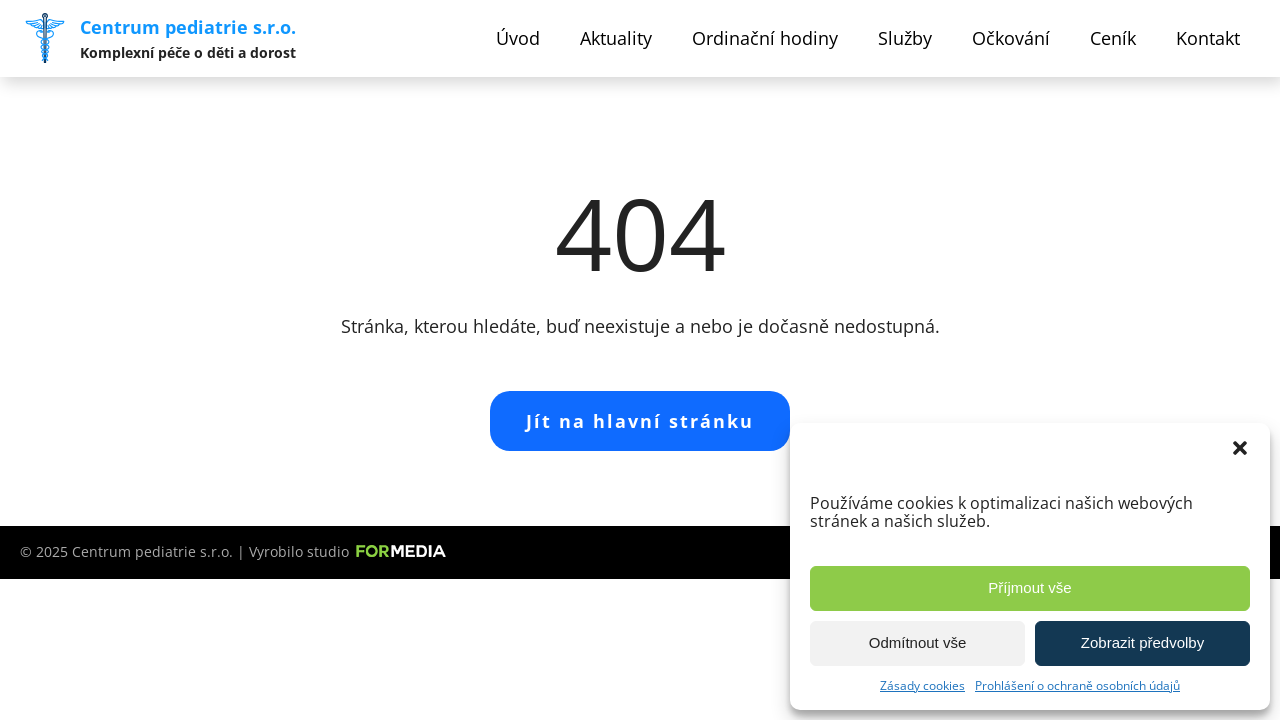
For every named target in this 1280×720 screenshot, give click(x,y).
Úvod (518, 38)
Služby (905, 38)
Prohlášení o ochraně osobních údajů (1077, 685)
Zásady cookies (922, 685)
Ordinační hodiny (765, 38)
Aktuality (616, 38)
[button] (1240, 448)
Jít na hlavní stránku (640, 421)
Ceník (1113, 38)
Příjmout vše (1029, 587)
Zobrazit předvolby (1142, 642)
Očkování (1011, 38)
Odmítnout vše (918, 642)
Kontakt (1208, 38)
